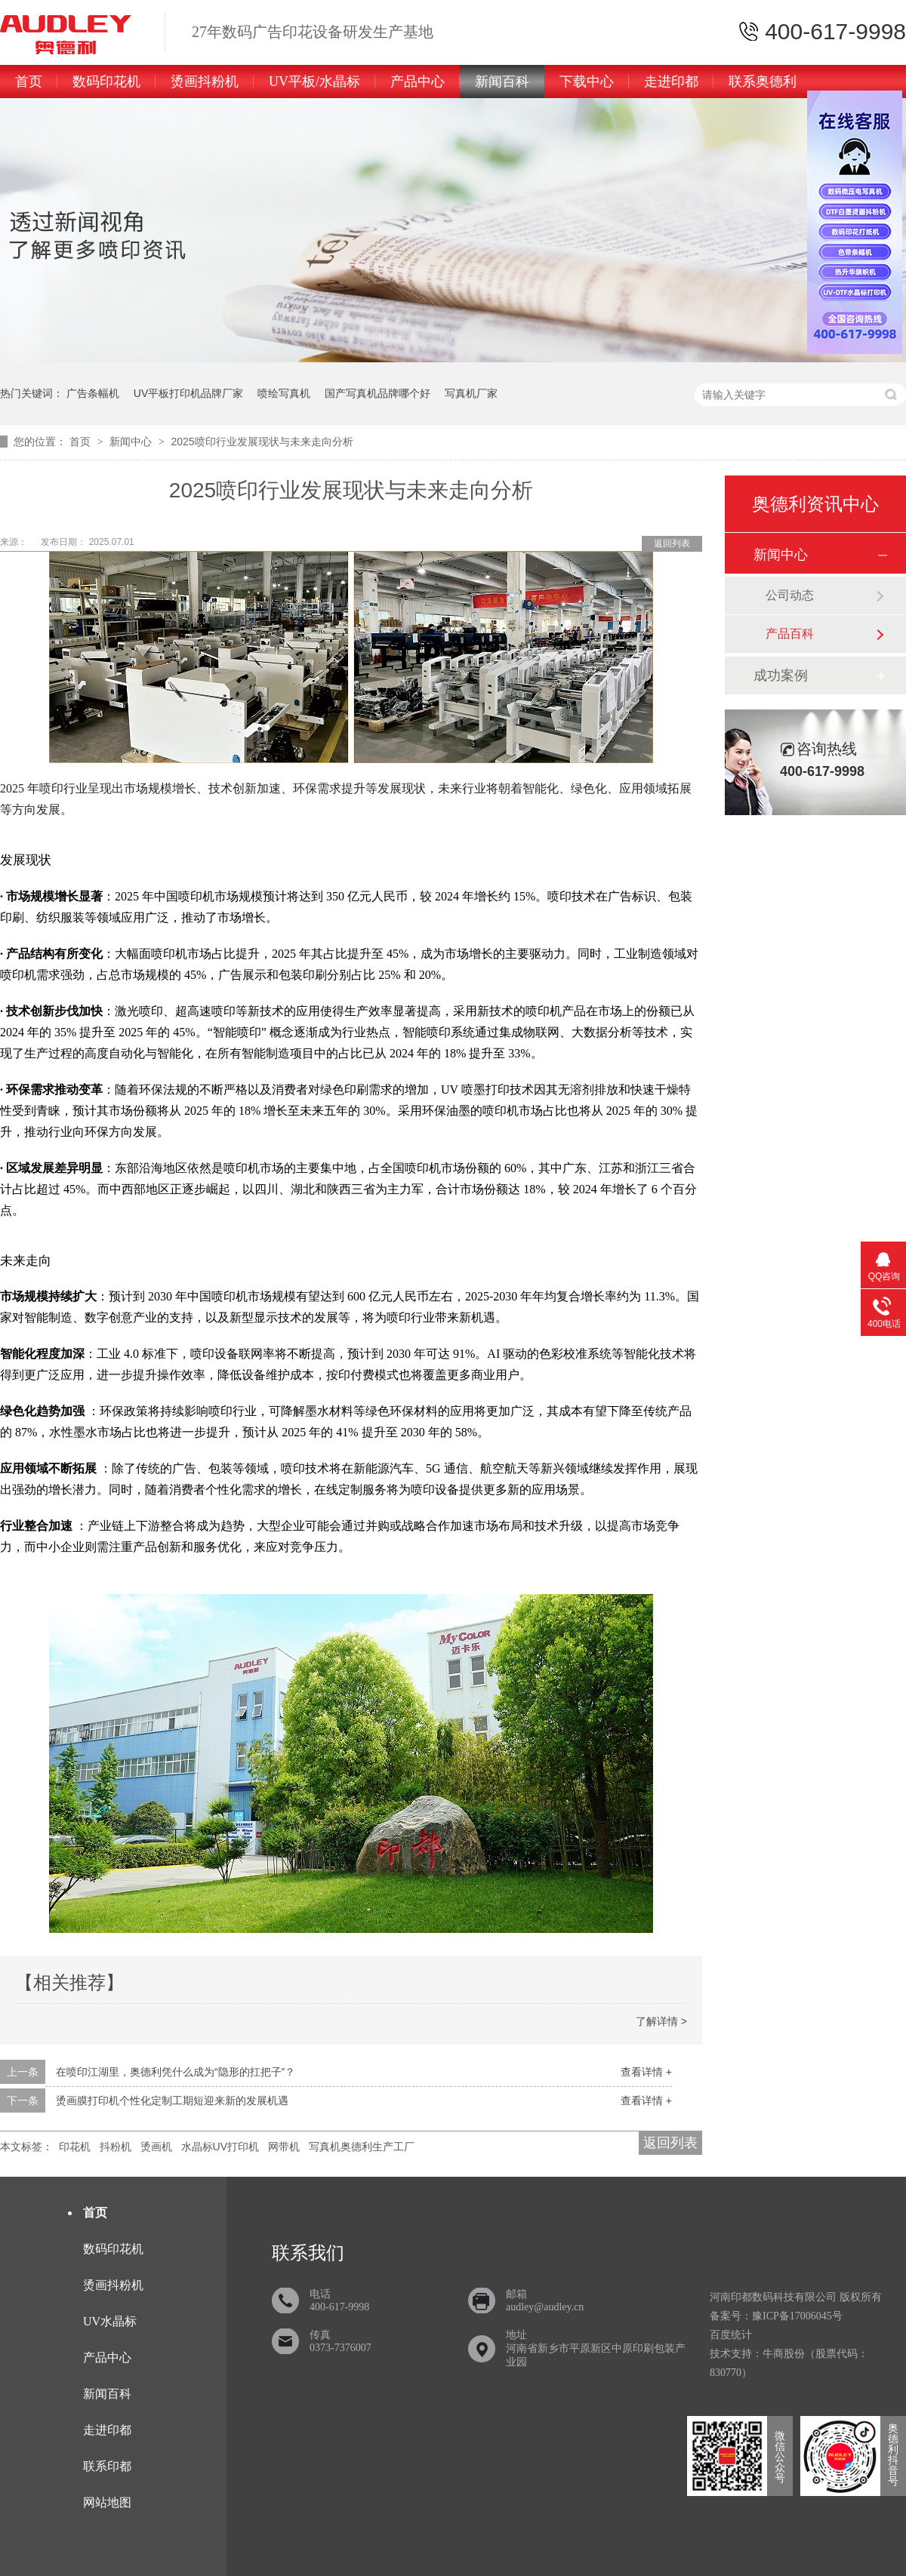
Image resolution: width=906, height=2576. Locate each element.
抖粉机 (115, 2147)
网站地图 (107, 2502)
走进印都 (671, 81)
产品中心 (417, 81)
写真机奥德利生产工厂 (361, 2147)
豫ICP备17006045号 (797, 2316)
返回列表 (672, 543)
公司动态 (790, 595)
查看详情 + (646, 2072)
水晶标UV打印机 (220, 2147)
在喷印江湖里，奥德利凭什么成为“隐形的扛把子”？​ (175, 2072)
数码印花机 (106, 81)
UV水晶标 (110, 2321)
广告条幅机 (92, 393)
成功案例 (780, 675)
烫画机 (156, 2147)
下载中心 (586, 81)
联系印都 (107, 2466)
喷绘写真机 (283, 393)
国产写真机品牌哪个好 (377, 393)
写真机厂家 (471, 393)
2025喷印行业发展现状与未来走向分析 (262, 441)
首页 (28, 81)
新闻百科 (502, 81)
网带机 (284, 2147)
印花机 (75, 2147)
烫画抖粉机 (205, 81)
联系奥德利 (763, 81)
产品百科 (790, 633)
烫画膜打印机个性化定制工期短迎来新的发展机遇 (172, 2100)
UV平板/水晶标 (314, 81)
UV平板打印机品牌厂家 (188, 393)
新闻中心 (132, 441)
